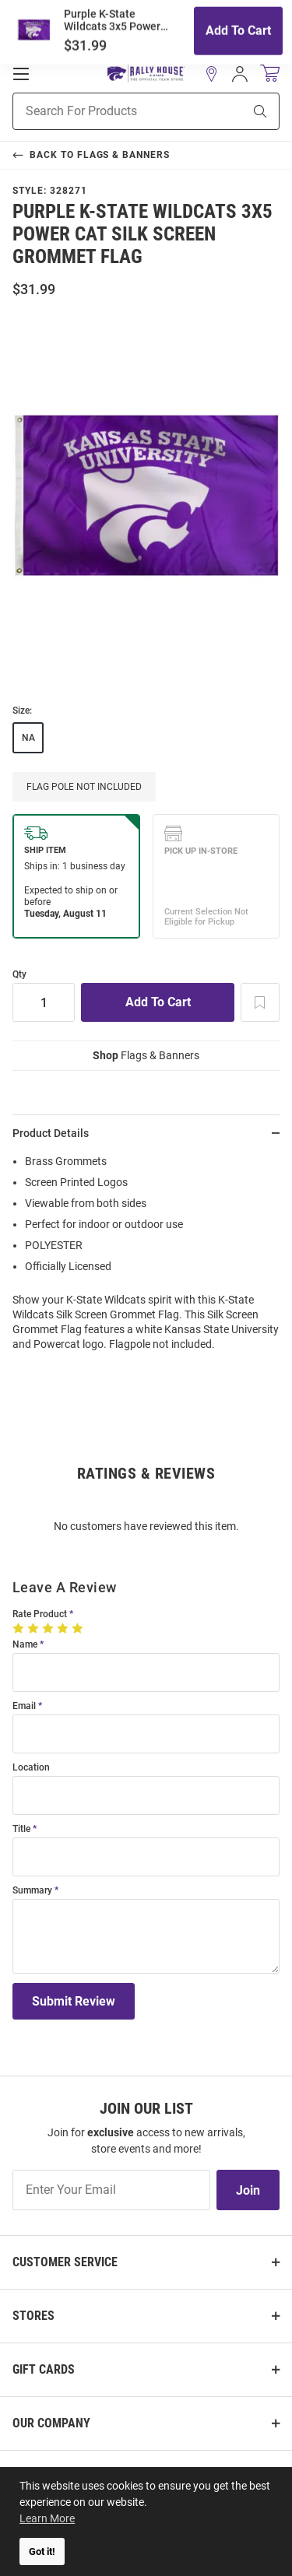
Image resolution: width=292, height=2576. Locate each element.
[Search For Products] (108, 111)
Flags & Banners (146, 1055)
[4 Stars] (64, 1628)
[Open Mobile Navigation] (21, 73)
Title (21, 1829)
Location (31, 1768)
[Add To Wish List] (260, 1002)
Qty (19, 975)
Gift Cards (43, 2369)
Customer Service (65, 2262)
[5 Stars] (79, 1628)
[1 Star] (19, 1628)
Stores (33, 2315)
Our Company (51, 2423)
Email (24, 1706)
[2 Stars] (34, 1628)
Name (24, 1645)
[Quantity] (43, 1002)
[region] (146, 1257)
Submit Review (73, 2001)
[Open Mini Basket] (270, 73)
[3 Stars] (49, 1628)
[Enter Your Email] (111, 2190)
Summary (32, 1891)
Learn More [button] (47, 2518)
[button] (212, 74)
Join (248, 2190)
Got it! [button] (42, 2551)
